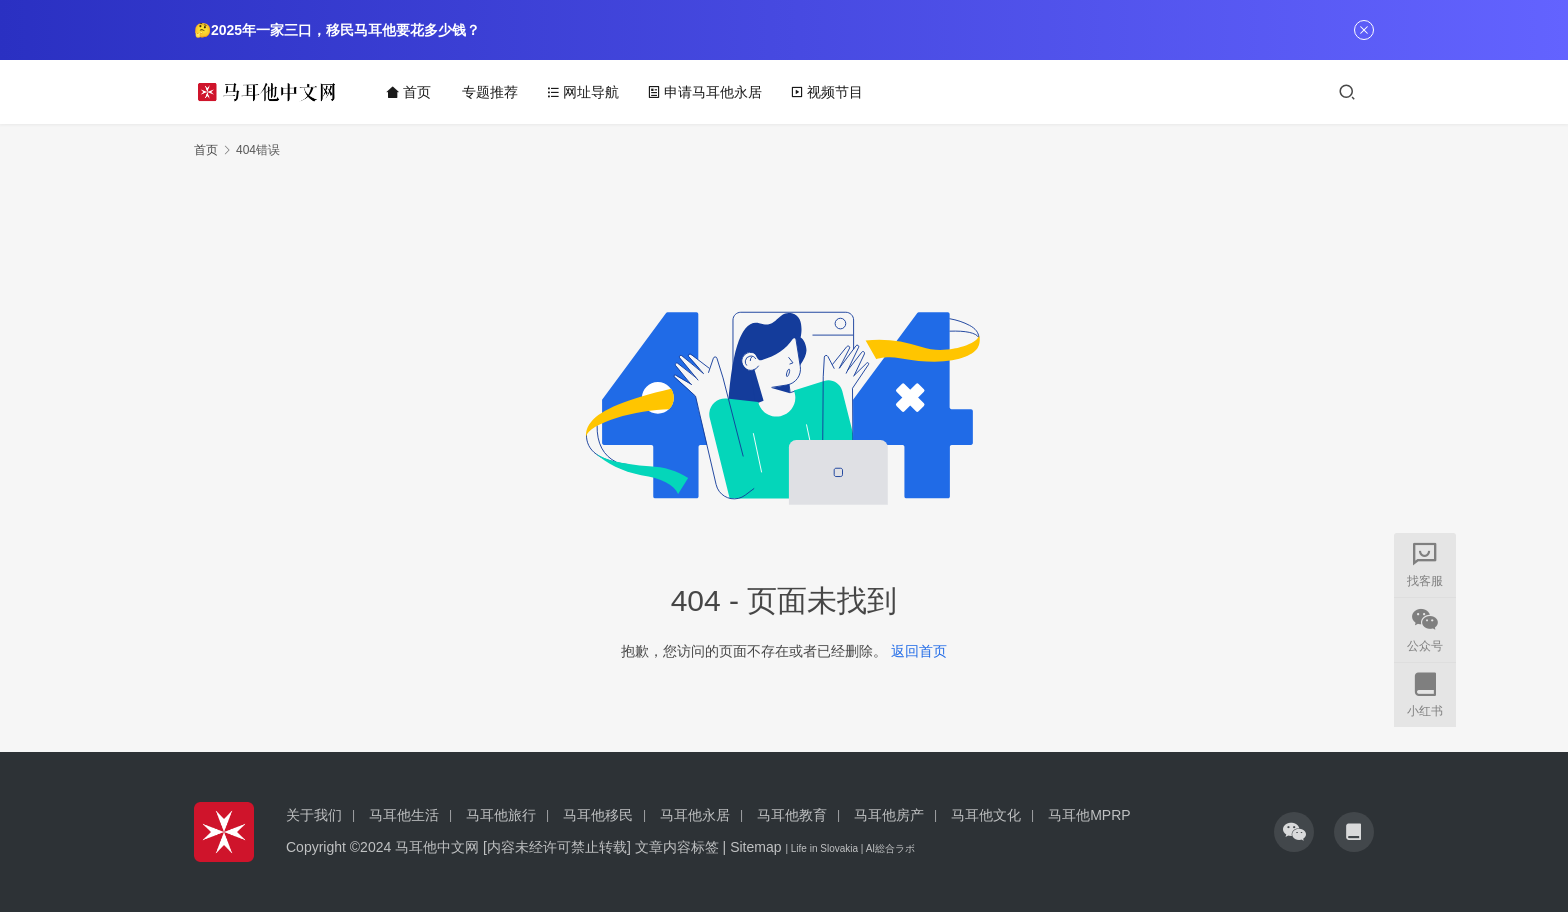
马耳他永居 (695, 815)
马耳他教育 (792, 815)
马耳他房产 (889, 815)
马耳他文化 (986, 815)
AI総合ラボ (890, 848)
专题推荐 (491, 92)
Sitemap (755, 847)
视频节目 (827, 92)
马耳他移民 (598, 815)
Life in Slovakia (824, 848)
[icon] (1294, 832)
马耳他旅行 (501, 815)
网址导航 (583, 92)
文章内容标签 (677, 847)
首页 (409, 92)
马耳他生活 (404, 815)
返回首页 (919, 651)
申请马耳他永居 (705, 92)
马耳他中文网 (437, 847)
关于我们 (314, 815)
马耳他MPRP (1089, 815)
